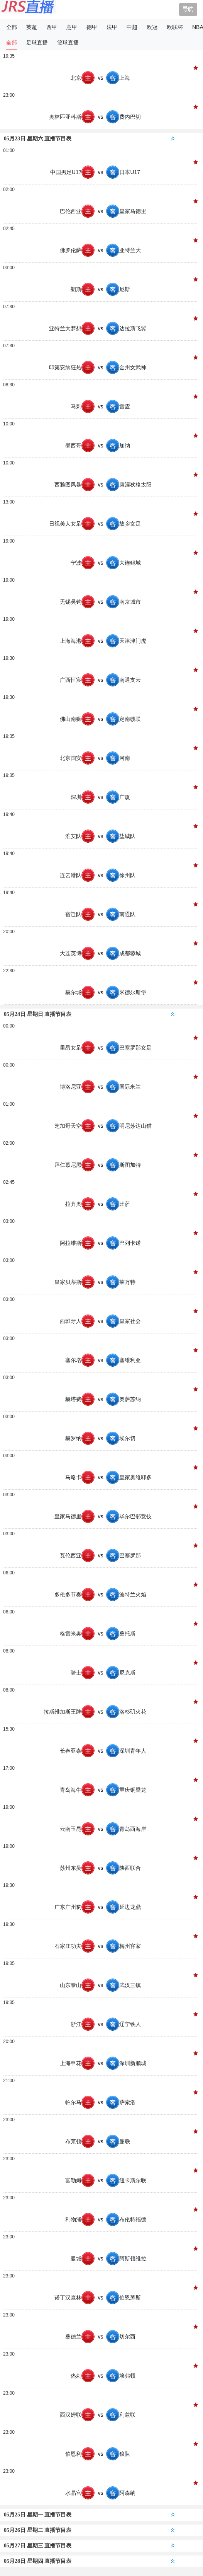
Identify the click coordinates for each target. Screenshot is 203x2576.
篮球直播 (68, 42)
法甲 (112, 27)
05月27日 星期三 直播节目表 (89, 2546)
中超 (132, 27)
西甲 (51, 27)
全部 (11, 27)
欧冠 (152, 27)
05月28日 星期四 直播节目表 (89, 2561)
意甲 (71, 27)
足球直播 (37, 42)
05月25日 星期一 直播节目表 (89, 2515)
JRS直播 (28, 9)
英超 (31, 27)
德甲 (91, 27)
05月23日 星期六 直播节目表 (89, 139)
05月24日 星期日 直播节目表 (89, 1014)
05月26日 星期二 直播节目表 (89, 2530)
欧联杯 (175, 27)
